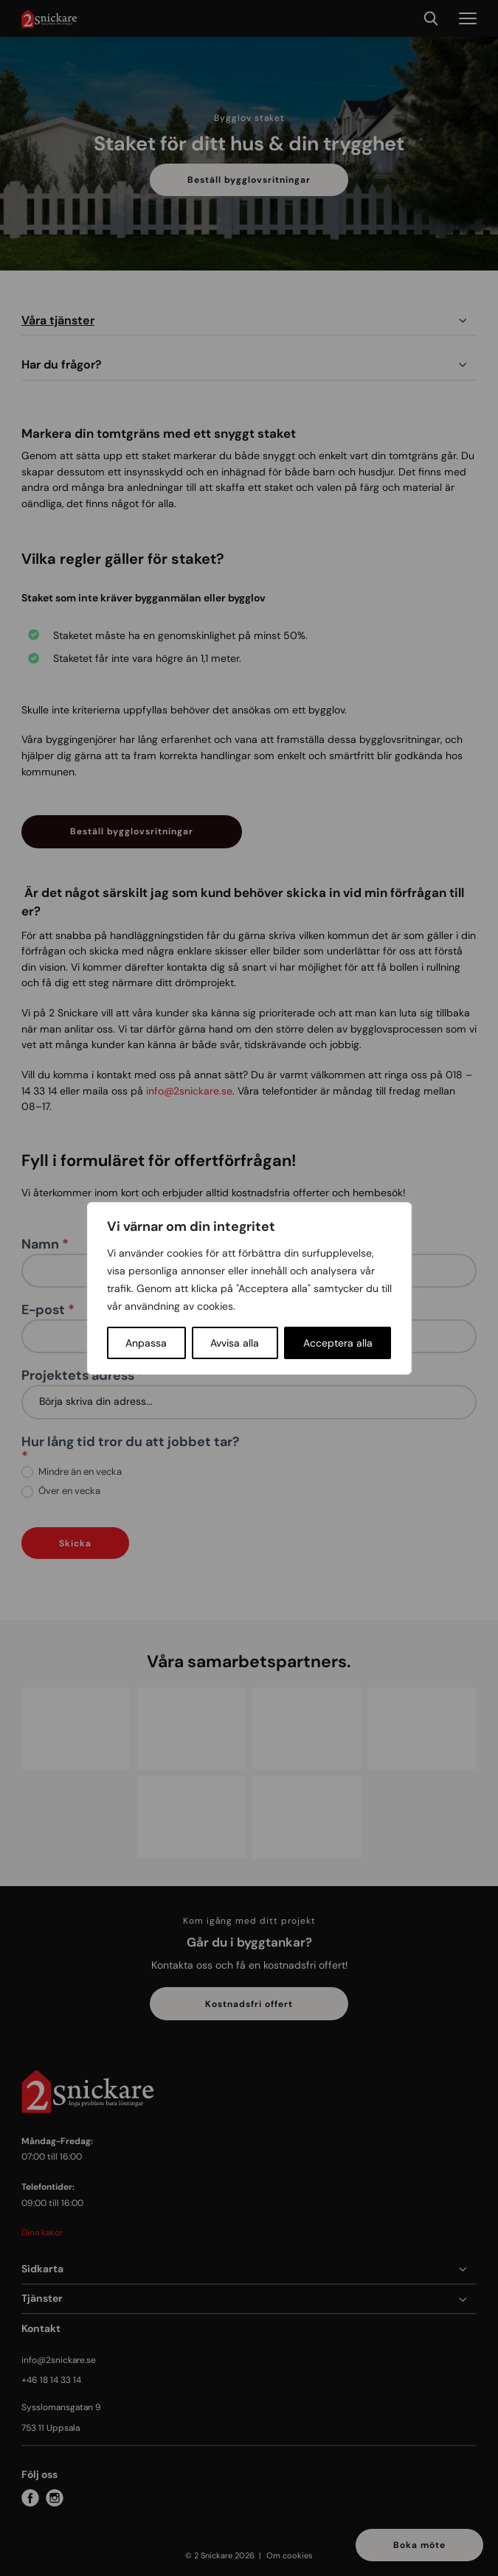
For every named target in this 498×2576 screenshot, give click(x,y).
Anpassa (146, 1343)
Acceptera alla (338, 1343)
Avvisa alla (234, 1343)
